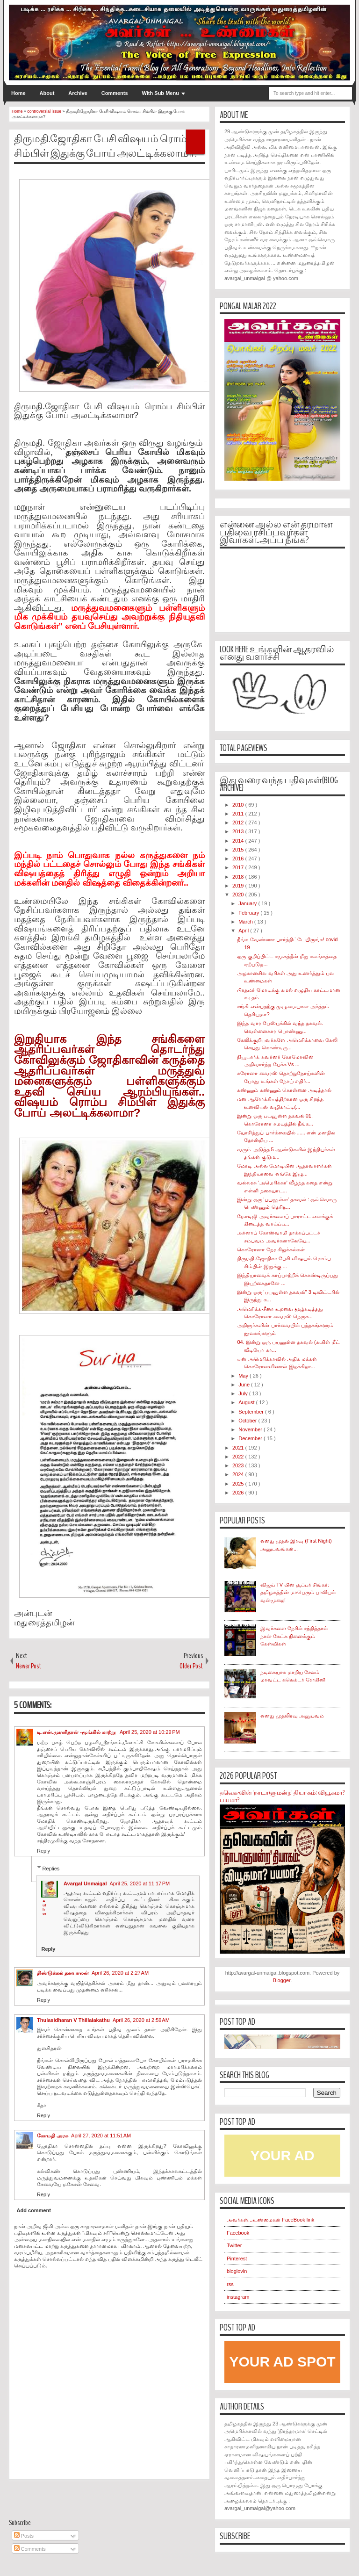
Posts (24, 2536)
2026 (238, 1492)
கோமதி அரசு (52, 2135)
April (244, 930)
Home (18, 93)
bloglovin (237, 2271)
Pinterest (237, 2258)
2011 (238, 813)
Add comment (34, 2210)
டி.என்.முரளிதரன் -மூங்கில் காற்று (77, 1732)
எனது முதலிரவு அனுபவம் (292, 1715)
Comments (114, 93)
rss (230, 2284)
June (244, 1384)
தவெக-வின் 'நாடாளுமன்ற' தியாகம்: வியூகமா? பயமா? (282, 1797)
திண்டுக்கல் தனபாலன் (63, 1973)
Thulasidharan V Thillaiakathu (73, 2020)
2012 (238, 822)
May (244, 1375)
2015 (238, 849)
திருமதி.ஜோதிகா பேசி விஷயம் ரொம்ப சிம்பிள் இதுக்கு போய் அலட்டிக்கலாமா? (106, 146)
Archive (77, 93)
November (251, 1429)
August (247, 1402)
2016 (238, 858)
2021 (238, 1447)
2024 (238, 1474)
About (47, 93)
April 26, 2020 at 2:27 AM (120, 1973)
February (249, 913)
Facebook (238, 2233)
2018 (238, 877)
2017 (238, 867)
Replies (51, 1868)
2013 (238, 831)
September (251, 1411)
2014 (238, 841)
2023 (238, 1465)
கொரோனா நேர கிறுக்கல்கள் (270, 1249)
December (251, 1438)
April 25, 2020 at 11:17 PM (140, 1883)
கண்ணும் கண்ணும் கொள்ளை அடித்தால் (284, 1090)
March (246, 921)
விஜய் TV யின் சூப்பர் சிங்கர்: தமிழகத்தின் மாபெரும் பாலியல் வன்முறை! (298, 1592)
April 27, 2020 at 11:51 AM (101, 2135)
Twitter (234, 2245)
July (243, 1393)
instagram (238, 2297)
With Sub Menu (160, 93)
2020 (238, 894)
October (248, 1420)
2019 (238, 885)
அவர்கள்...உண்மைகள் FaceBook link (270, 2219)
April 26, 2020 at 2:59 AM (141, 2020)
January (248, 903)
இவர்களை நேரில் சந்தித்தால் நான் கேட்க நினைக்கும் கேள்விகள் (294, 1635)
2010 (238, 805)
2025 (238, 1483)
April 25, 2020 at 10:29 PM (150, 1732)
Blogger (281, 1980)
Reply (43, 1851)
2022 (238, 1456)
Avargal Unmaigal (85, 1883)
